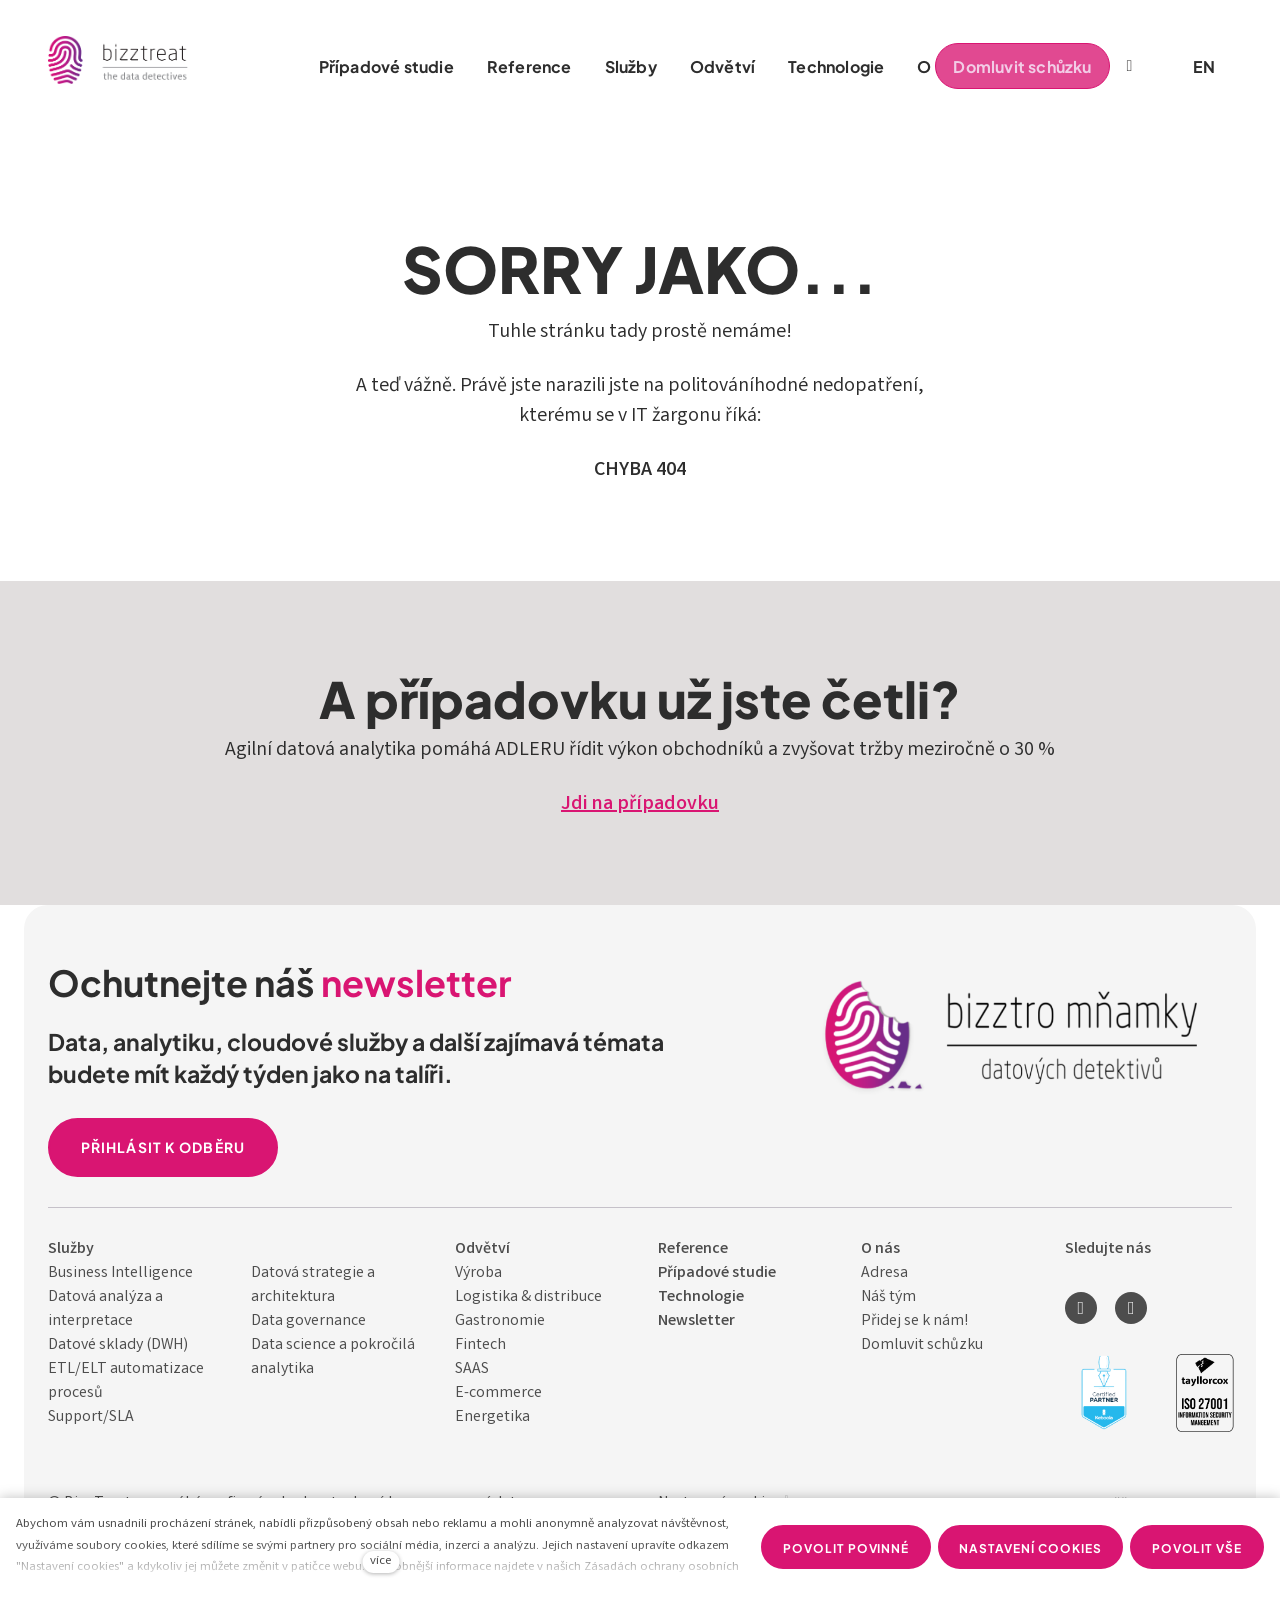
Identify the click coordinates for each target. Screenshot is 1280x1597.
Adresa (884, 1273)
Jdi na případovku (640, 804)
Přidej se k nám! (914, 1321)
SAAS (472, 1369)
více (380, 1561)
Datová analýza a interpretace (105, 1309)
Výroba (478, 1273)
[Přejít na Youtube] (1131, 1308)
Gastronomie (500, 1321)
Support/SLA (91, 1417)
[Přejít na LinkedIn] (1081, 1308)
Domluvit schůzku (922, 1345)
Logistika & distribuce (528, 1297)
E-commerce (498, 1393)
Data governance (308, 1321)
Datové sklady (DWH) (118, 1345)
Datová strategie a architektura (313, 1285)
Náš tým (888, 1297)
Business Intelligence (120, 1273)
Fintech (480, 1345)
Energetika (492, 1417)
